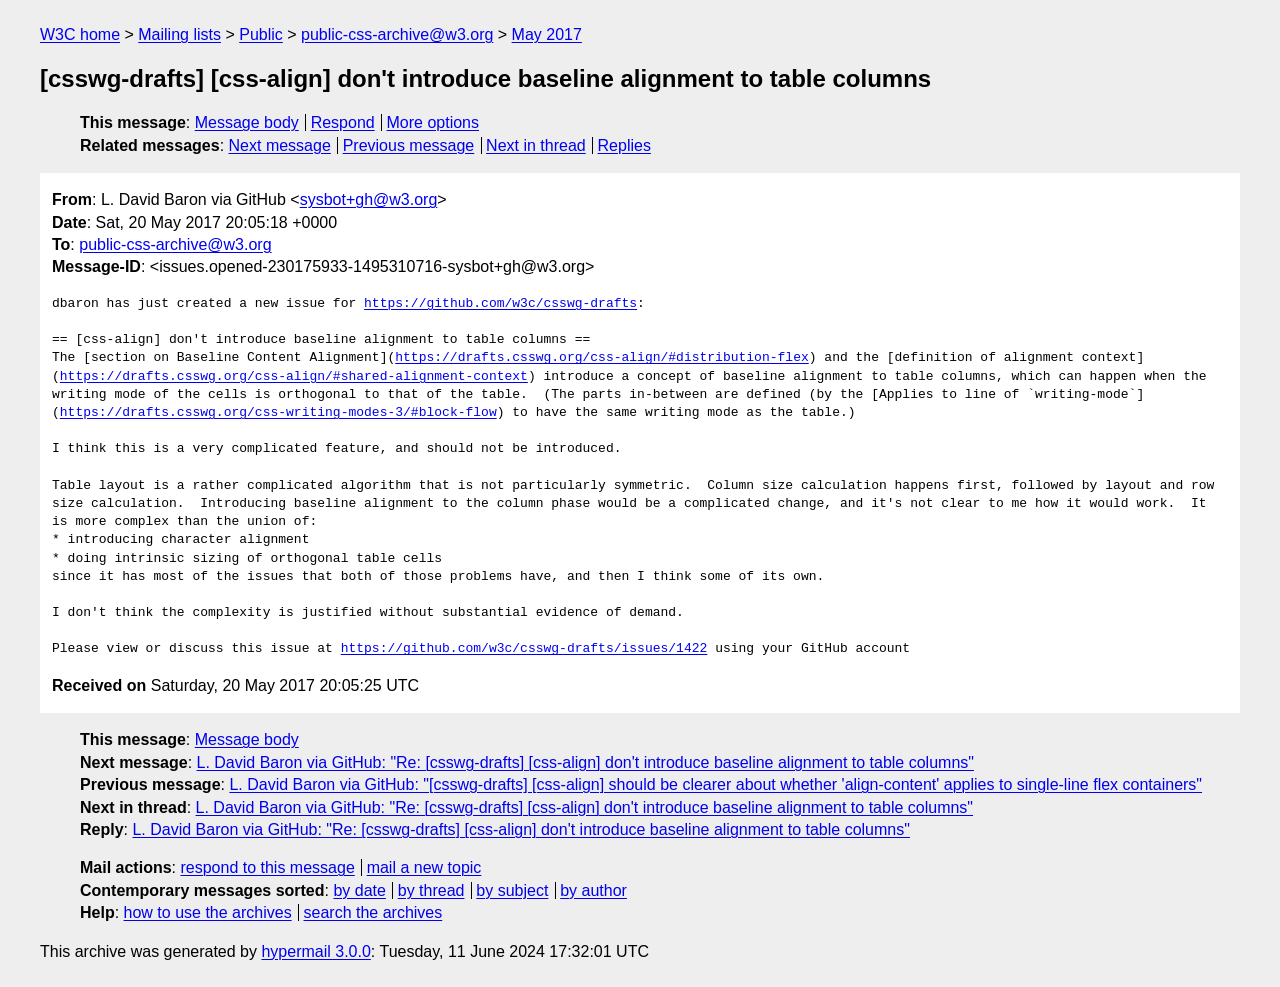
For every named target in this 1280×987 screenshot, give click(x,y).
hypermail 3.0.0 (315, 951)
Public (261, 34)
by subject (512, 890)
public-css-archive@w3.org (397, 34)
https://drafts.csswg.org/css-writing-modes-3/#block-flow (278, 413)
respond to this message (267, 867)
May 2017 (547, 34)
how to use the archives (208, 912)
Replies (624, 145)
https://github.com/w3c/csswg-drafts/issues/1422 (524, 649)
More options (433, 122)
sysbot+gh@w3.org (369, 199)
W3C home (80, 34)
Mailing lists (179, 34)
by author (593, 890)
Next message (280, 145)
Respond (343, 122)
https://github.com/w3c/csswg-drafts (500, 304)
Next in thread (536, 145)
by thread (431, 890)
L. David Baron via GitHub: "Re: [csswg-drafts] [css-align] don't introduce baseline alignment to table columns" (585, 762)
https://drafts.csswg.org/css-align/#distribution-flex (601, 358)
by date (359, 890)
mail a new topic (424, 867)
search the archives (373, 912)
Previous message (409, 145)
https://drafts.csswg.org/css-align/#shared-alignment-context (294, 377)
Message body (247, 122)
